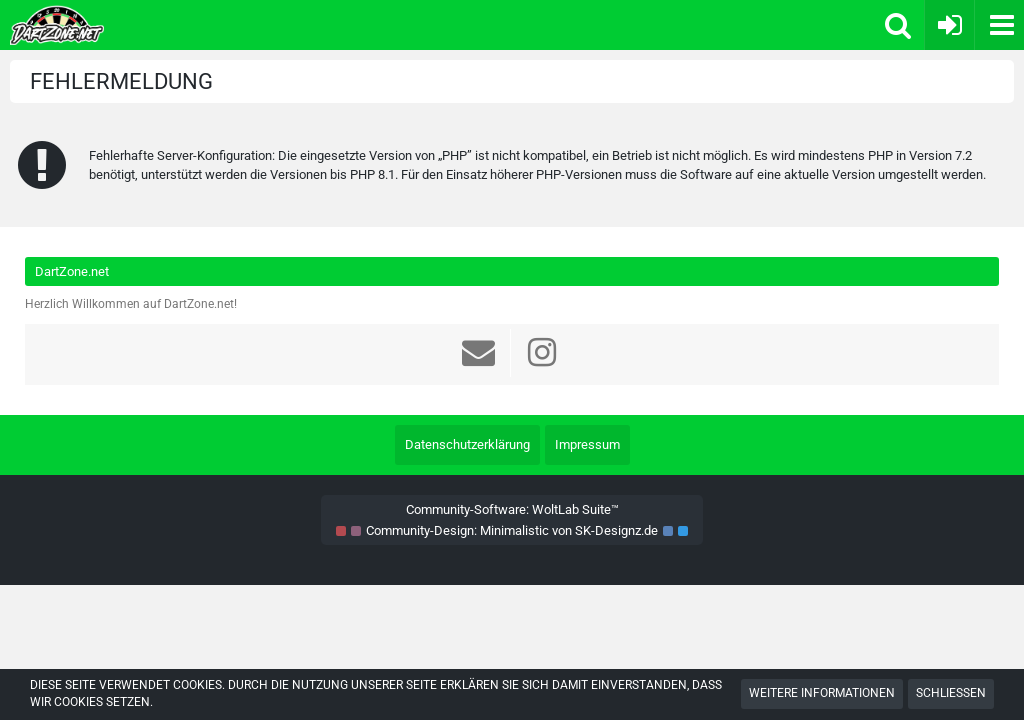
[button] (999, 25)
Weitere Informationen (822, 693)
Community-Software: (512, 509)
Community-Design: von (512, 530)
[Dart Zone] (251, 25)
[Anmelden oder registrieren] (949, 25)
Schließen (951, 693)
